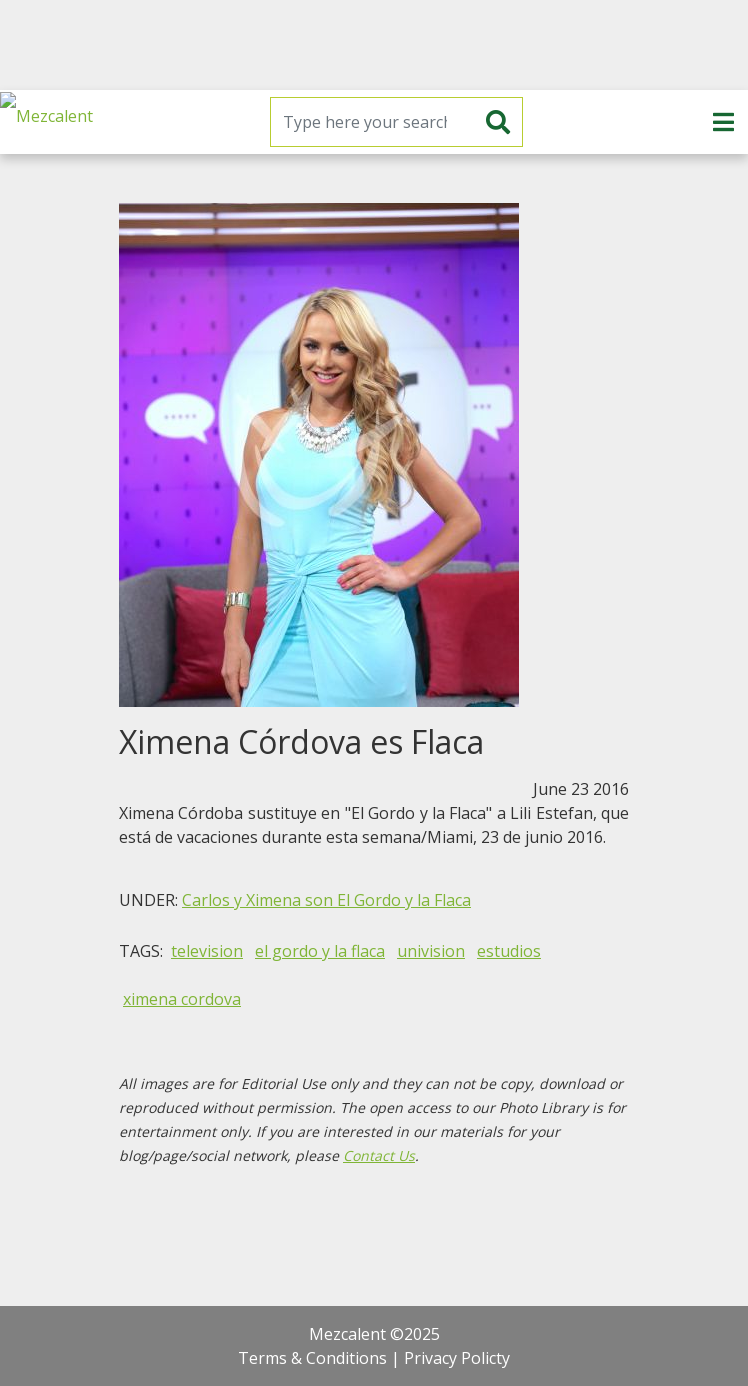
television (207, 951)
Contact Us (379, 1155)
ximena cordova (182, 999)
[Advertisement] (374, 45)
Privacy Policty (457, 1358)
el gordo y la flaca (320, 951)
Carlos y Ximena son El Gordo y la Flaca (326, 900)
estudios (509, 951)
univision (431, 951)
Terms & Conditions (312, 1358)
